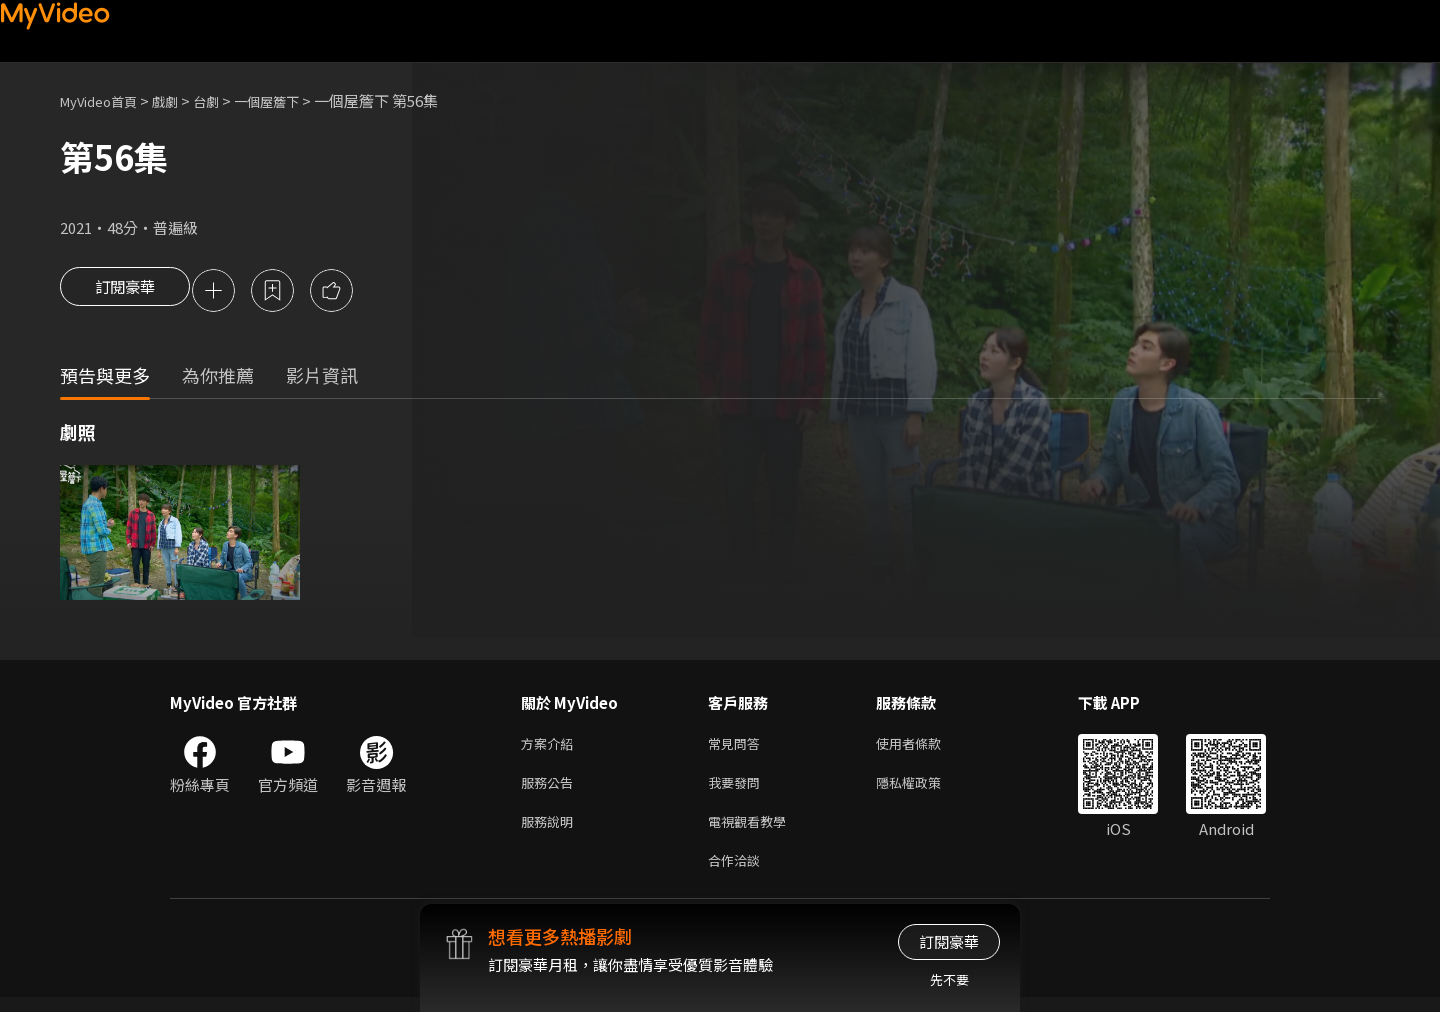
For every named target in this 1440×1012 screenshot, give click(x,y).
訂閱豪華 (125, 292)
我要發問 (738, 789)
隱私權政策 (925, 789)
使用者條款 (925, 747)
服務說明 (551, 831)
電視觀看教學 (753, 831)
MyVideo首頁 (105, 100)
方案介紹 (551, 747)
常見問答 (738, 747)
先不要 (949, 979)
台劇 (226, 100)
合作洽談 (738, 873)
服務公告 (551, 789)
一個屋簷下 (293, 100)
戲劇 (181, 100)
